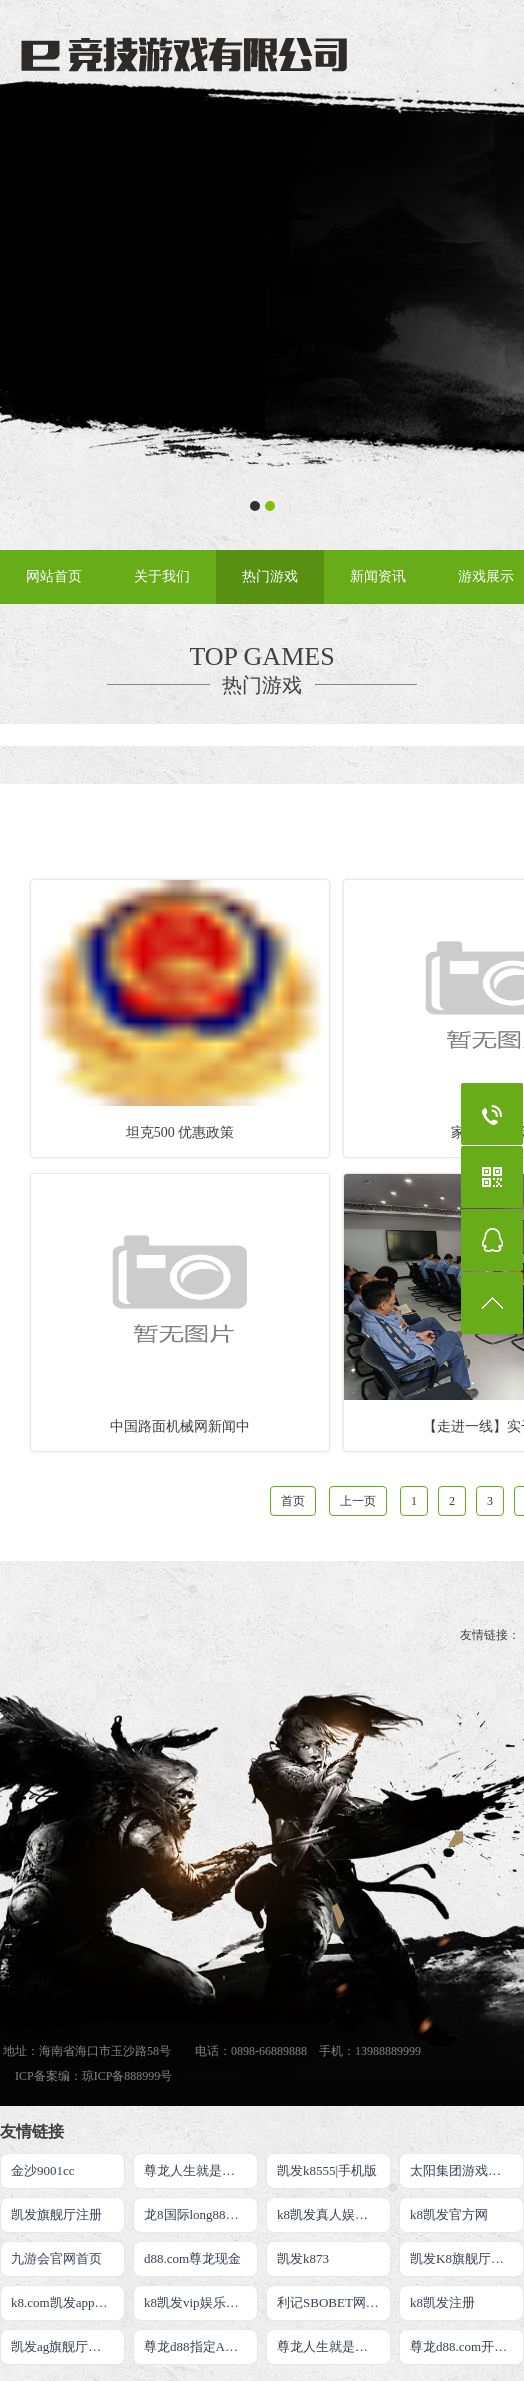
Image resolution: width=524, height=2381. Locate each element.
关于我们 (162, 576)
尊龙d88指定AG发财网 (201, 2346)
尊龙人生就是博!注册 (201, 2170)
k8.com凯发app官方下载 (68, 2302)
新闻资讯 (378, 576)
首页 (293, 1501)
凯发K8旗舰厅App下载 (467, 2258)
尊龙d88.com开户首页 (467, 2346)
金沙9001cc (43, 2170)
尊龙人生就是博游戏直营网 (334, 2346)
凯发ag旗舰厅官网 (62, 2346)
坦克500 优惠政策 (180, 1132)
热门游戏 (270, 576)
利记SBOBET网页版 (334, 2302)
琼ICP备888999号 (127, 2076)
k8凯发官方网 (449, 2214)
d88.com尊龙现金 (192, 2258)
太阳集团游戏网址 (462, 2170)
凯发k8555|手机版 (327, 2170)
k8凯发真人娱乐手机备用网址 (334, 2214)
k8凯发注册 (442, 2302)
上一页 (358, 1501)
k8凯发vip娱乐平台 (198, 2302)
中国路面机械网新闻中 (180, 1426)
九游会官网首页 (56, 2258)
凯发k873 (303, 2258)
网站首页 (54, 576)
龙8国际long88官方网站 (201, 2214)
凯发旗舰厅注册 (56, 2214)
